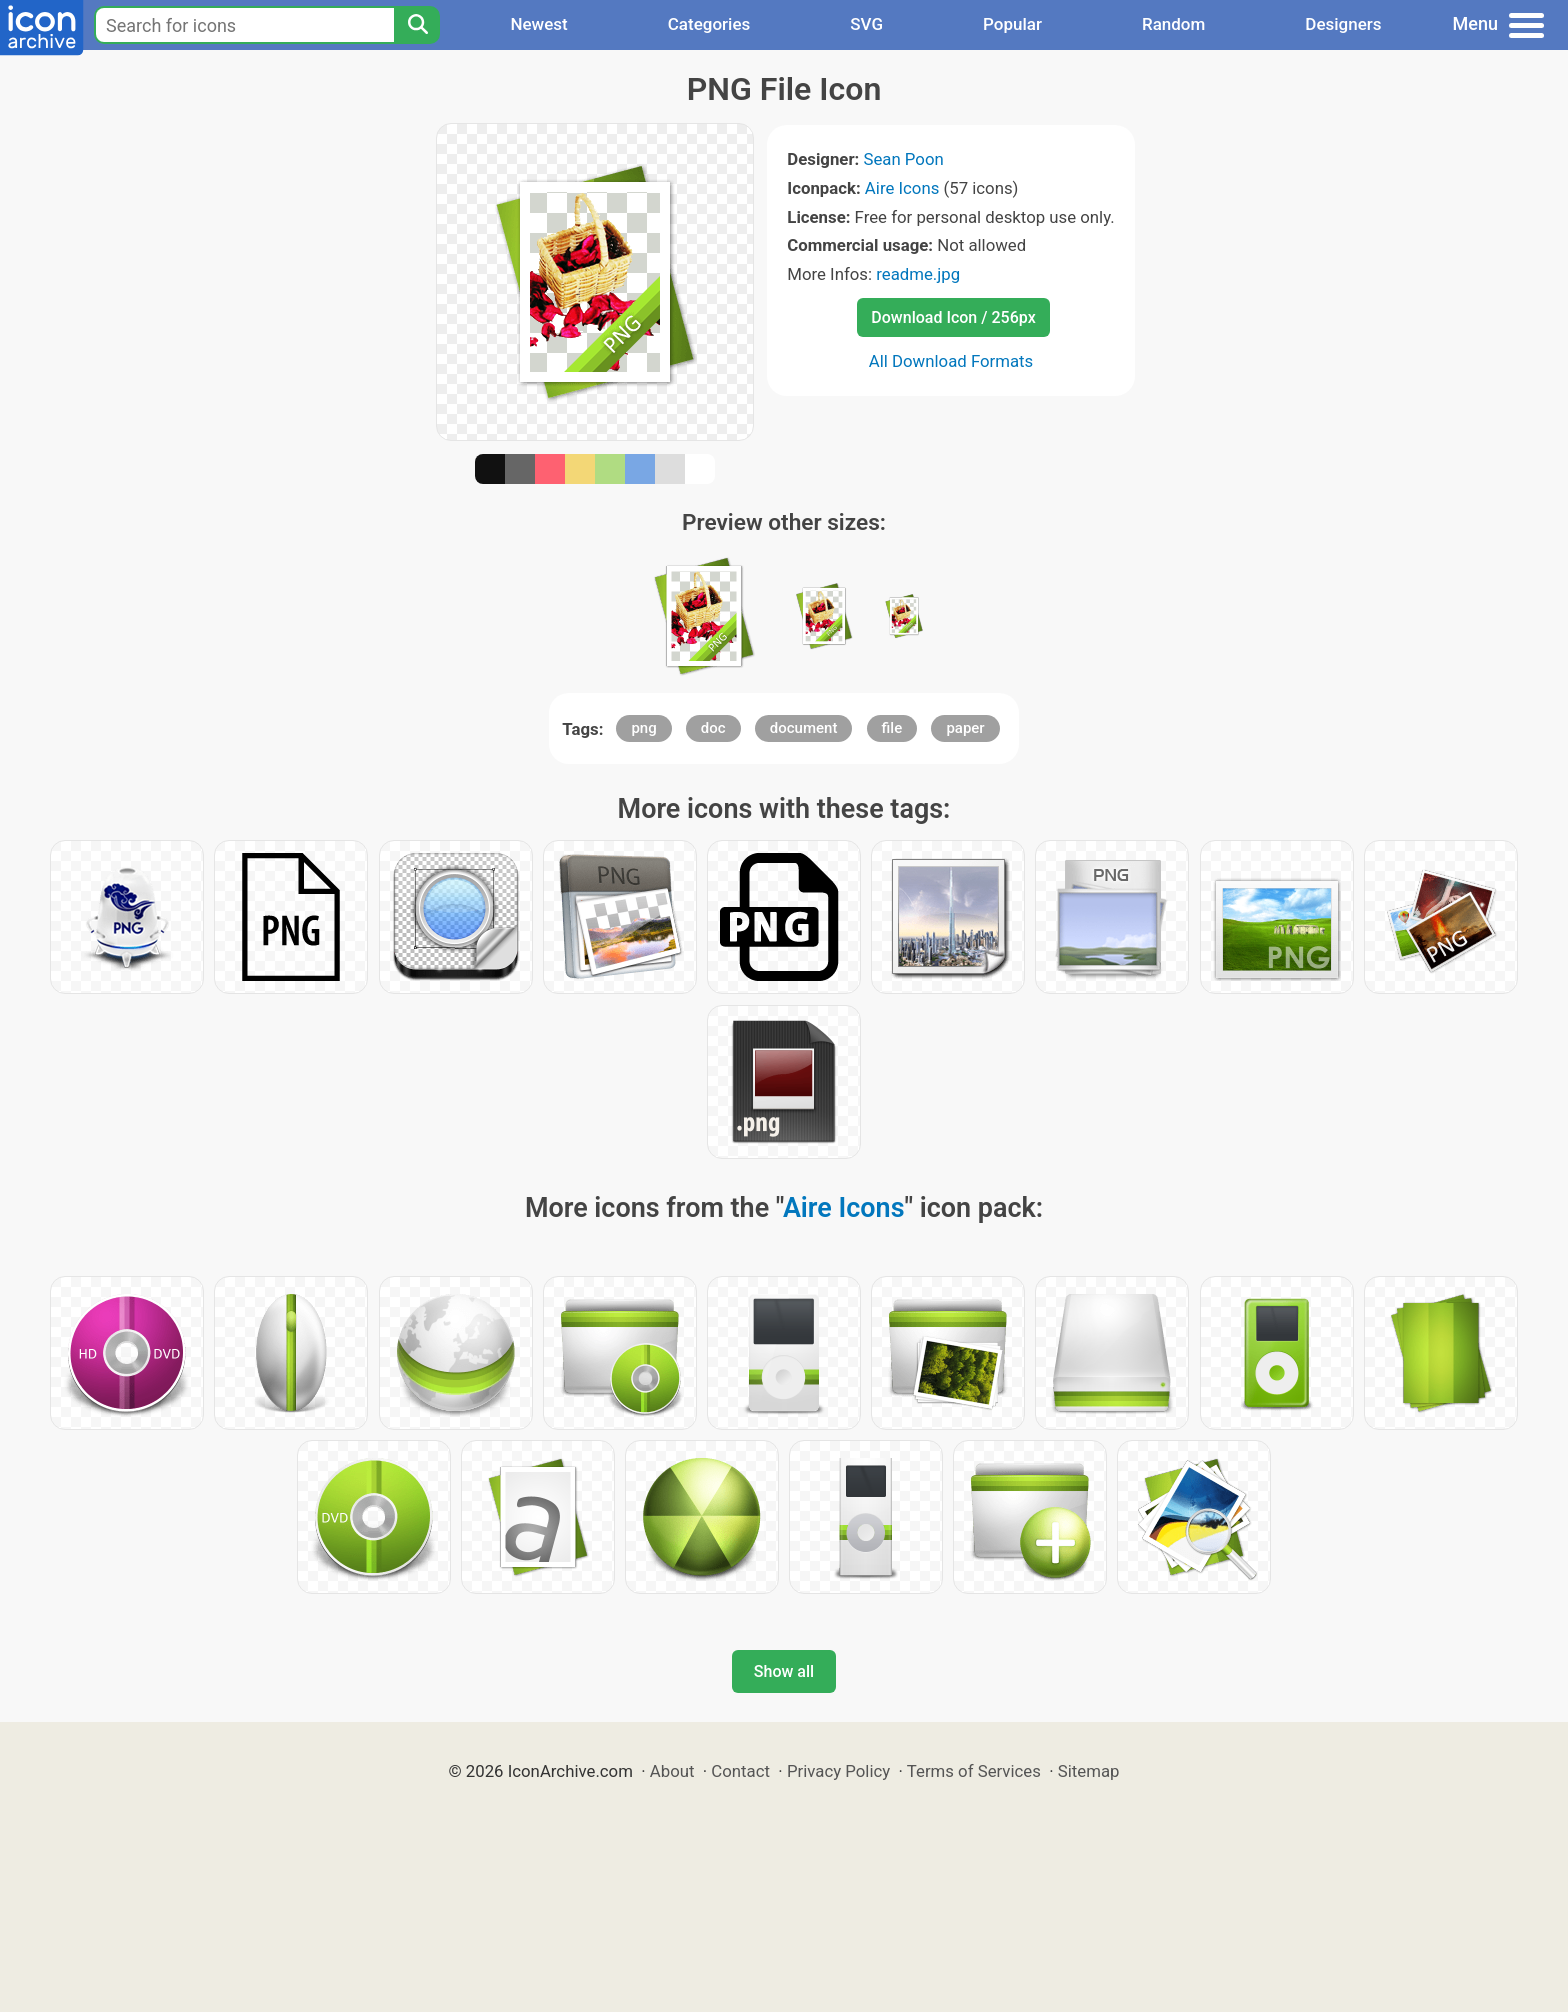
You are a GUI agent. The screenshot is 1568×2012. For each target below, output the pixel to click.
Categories (709, 24)
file (892, 728)
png (643, 728)
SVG (866, 24)
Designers (1343, 24)
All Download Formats (951, 361)
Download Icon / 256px (953, 317)
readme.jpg (918, 274)
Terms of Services (974, 1771)
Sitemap (1089, 1771)
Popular (1012, 24)
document (804, 728)
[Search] (417, 25)
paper (965, 728)
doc (713, 728)
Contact (740, 1771)
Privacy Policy (838, 1771)
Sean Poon (903, 159)
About (672, 1771)
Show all (784, 1671)
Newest (538, 24)
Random (1173, 24)
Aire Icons (902, 188)
